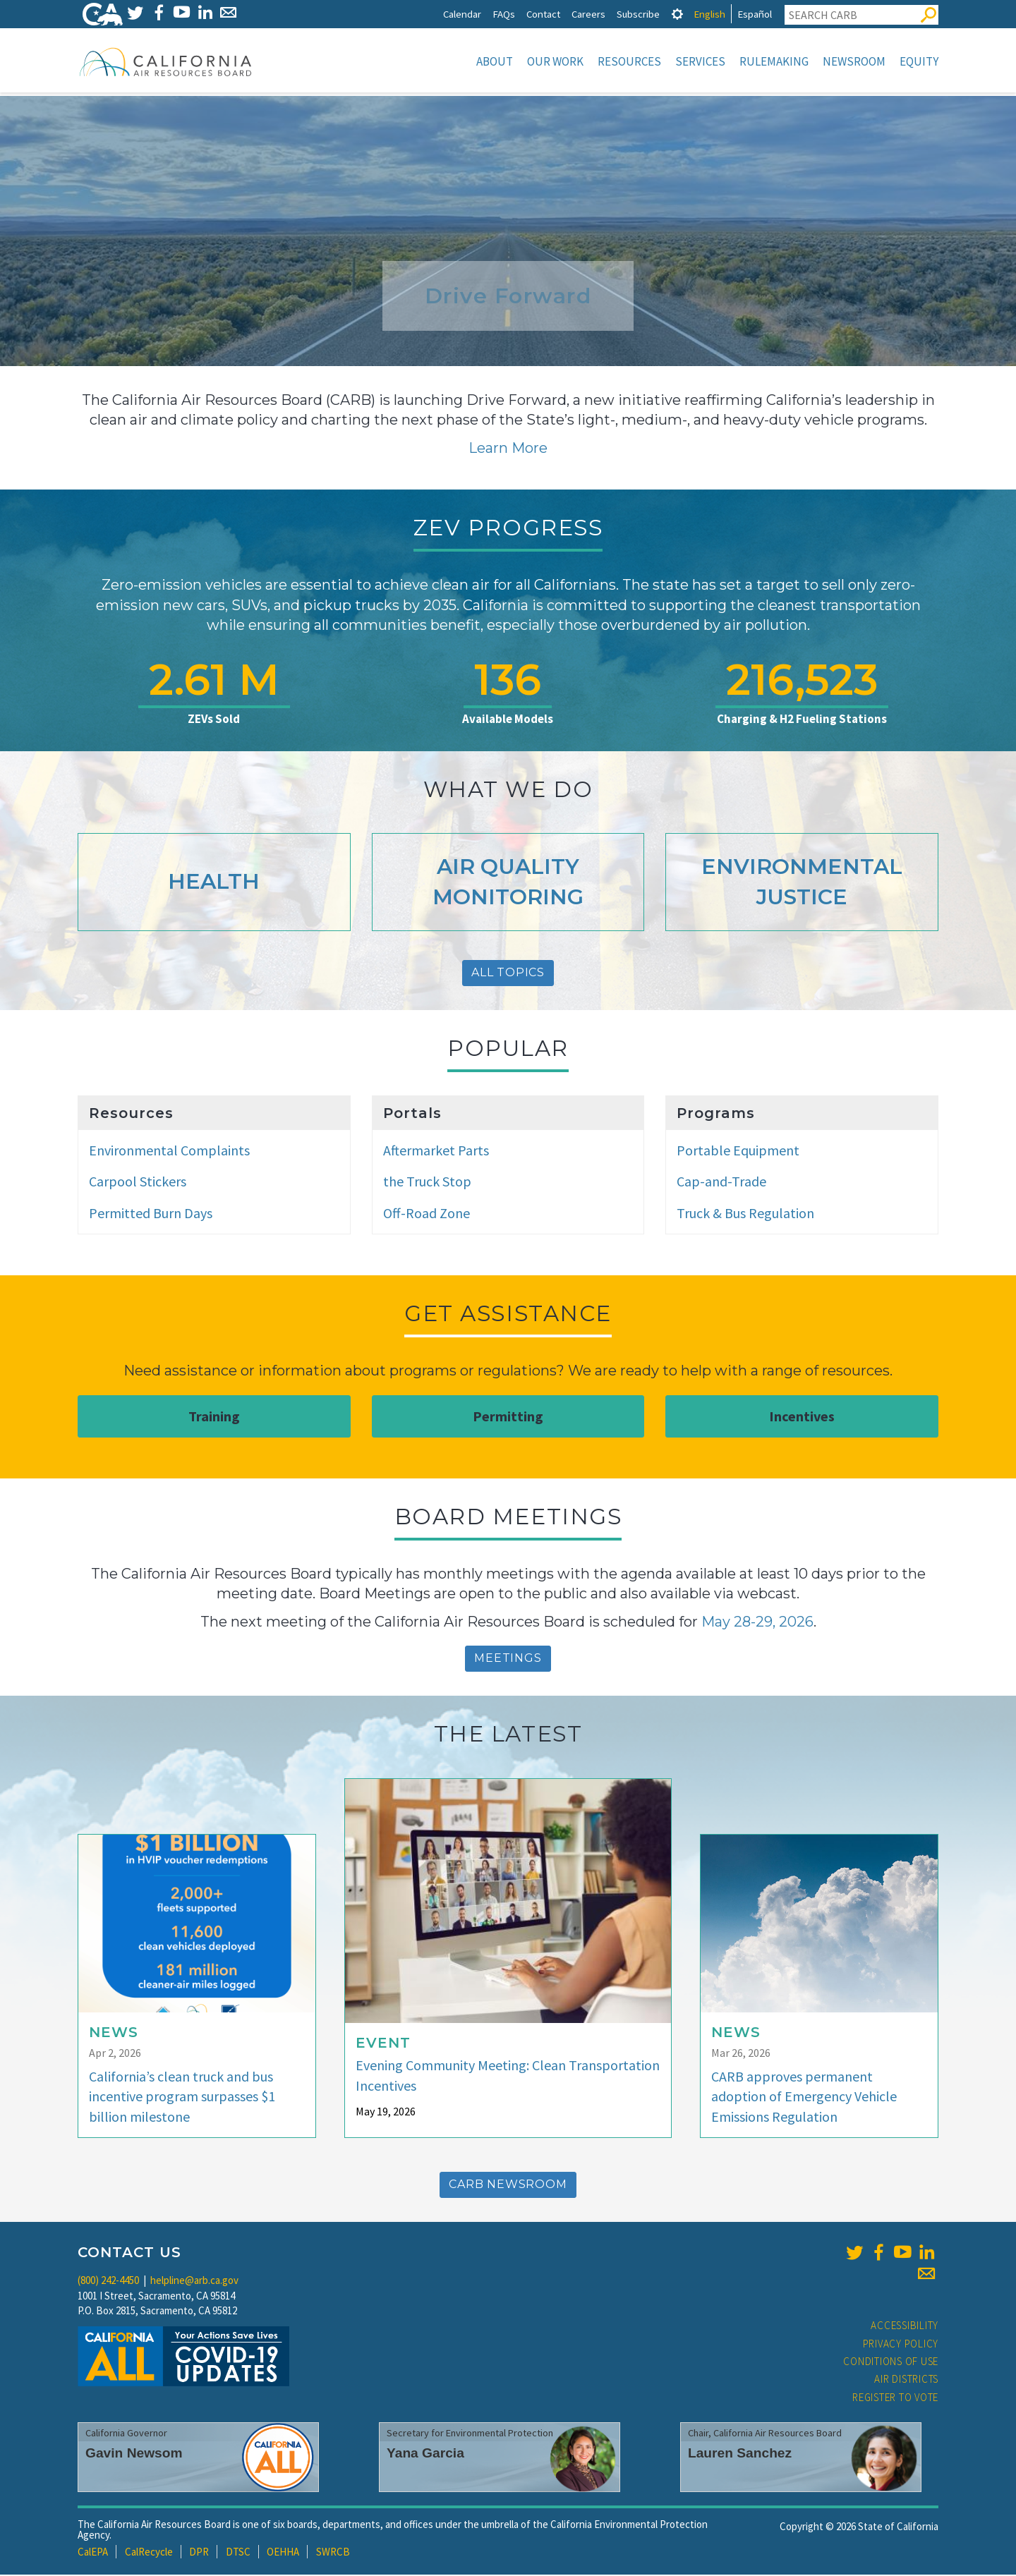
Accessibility (904, 2326)
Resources (629, 61)
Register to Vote (895, 2398)
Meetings (507, 1659)
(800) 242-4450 (108, 2281)
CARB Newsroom (508, 2185)
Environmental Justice (801, 883)
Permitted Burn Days (150, 1214)
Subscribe (638, 13)
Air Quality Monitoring (508, 883)
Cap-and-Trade (721, 1182)
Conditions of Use (890, 2362)
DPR (199, 2553)
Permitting (508, 1417)
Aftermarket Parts (436, 1151)
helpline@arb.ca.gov (194, 2281)
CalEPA (93, 2553)
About (494, 61)
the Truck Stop (427, 1182)
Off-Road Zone (426, 1214)
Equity (919, 61)
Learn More (508, 449)
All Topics (508, 973)
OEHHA (283, 2553)
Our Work (555, 61)
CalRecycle (149, 2553)
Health (214, 883)
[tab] (677, 14)
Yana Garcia (425, 2454)
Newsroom (854, 61)
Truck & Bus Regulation (745, 1214)
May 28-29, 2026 (757, 1623)
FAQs (503, 13)
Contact (543, 13)
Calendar (462, 13)
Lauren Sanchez (740, 2454)
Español (754, 13)
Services (700, 61)
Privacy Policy (901, 2345)
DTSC (238, 2553)
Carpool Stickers (137, 1182)
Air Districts (906, 2380)
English (709, 13)
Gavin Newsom (134, 2454)
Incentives (802, 1417)
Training (214, 1417)
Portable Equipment (738, 1151)
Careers (588, 13)
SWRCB (333, 2553)
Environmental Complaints (169, 1151)
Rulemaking (774, 61)
